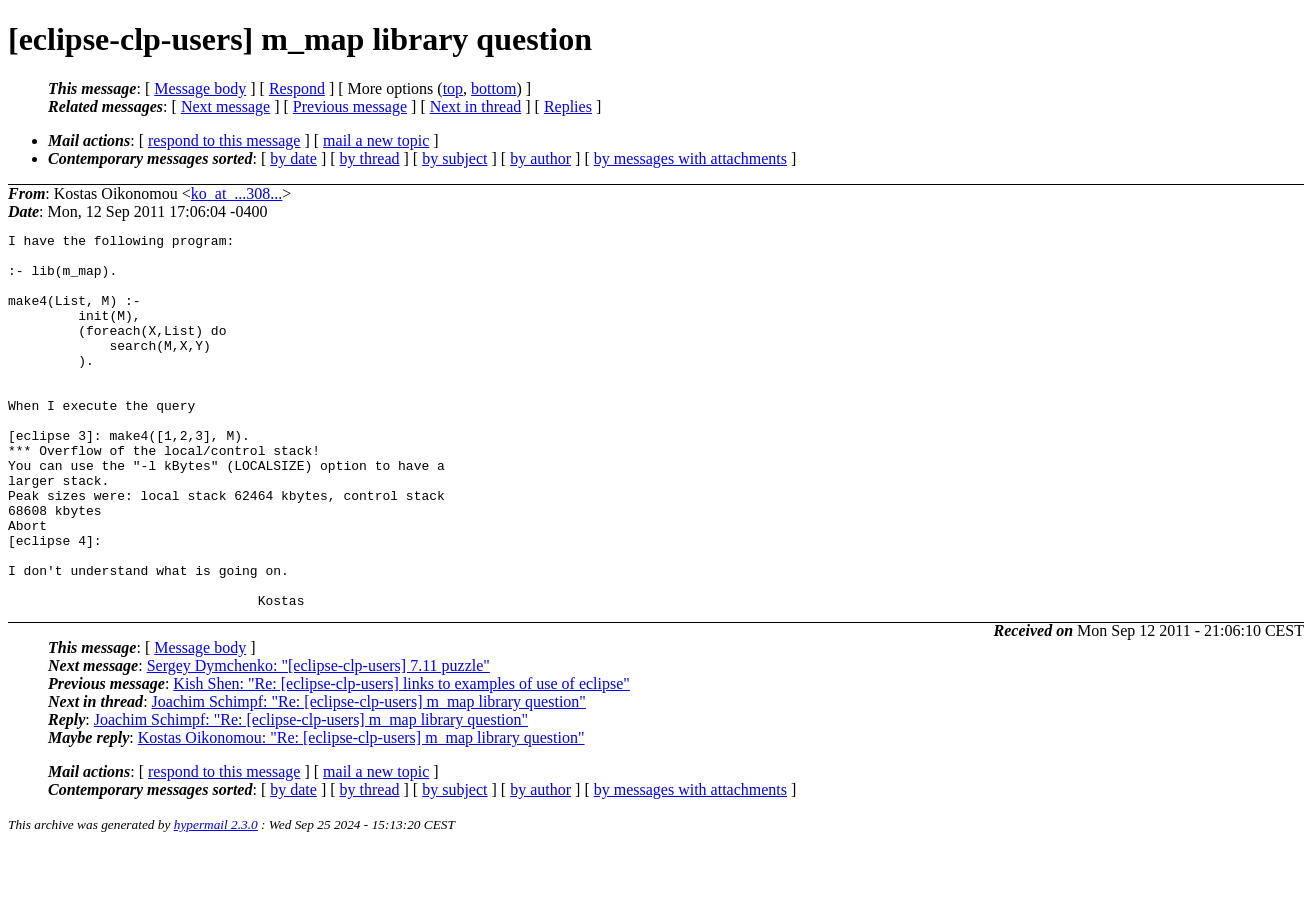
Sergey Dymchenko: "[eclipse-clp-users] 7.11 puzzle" (318, 740)
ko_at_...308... (237, 193)
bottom (493, 88)
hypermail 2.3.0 (216, 899)
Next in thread (476, 106)
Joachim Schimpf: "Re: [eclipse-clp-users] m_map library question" (369, 776)
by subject (454, 158)
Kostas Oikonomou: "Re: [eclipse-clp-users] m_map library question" (361, 812)
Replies (568, 106)
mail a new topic (376, 140)
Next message (225, 106)
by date (293, 158)
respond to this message (224, 140)
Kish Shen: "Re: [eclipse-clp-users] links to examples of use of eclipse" (401, 758)
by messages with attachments (690, 158)
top (453, 88)
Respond (297, 88)
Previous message (350, 106)
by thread (370, 158)
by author (540, 158)
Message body (200, 88)
